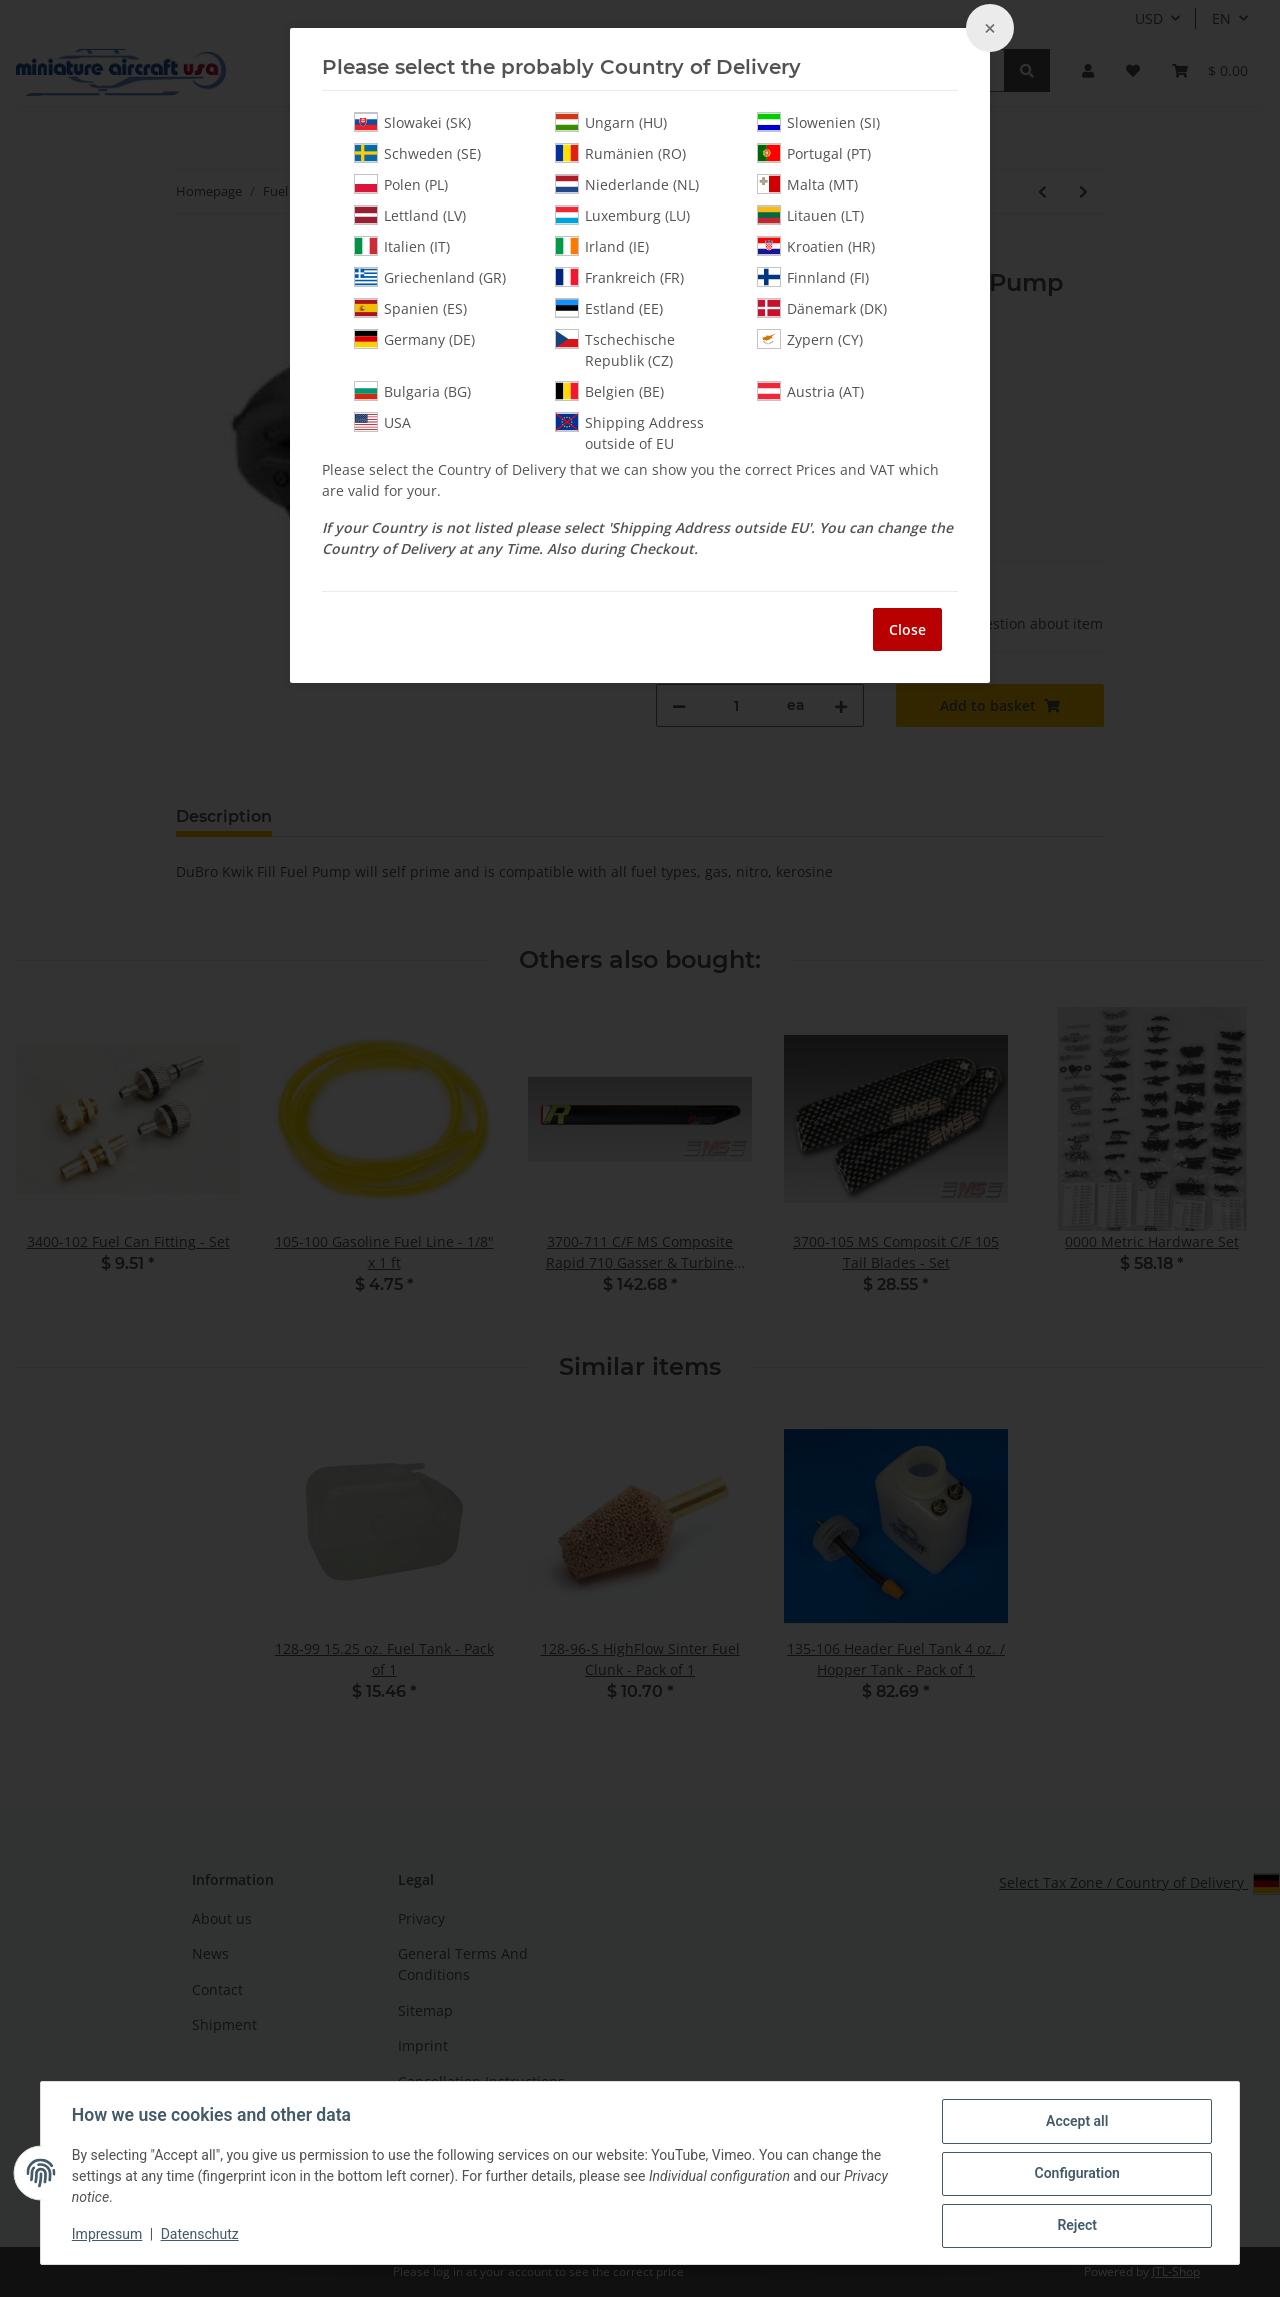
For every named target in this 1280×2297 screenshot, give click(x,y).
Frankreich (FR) (619, 277)
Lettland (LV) (410, 215)
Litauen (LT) (810, 215)
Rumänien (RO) (620, 153)
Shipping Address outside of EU (629, 432)
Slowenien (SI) (818, 122)
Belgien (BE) (609, 391)
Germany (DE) (414, 339)
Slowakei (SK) (412, 122)
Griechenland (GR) (430, 277)
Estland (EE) (609, 308)
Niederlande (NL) (627, 184)
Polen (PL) (401, 184)
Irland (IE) (602, 246)
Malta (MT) (807, 184)
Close (907, 629)
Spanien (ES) (410, 308)
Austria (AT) (810, 391)
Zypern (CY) (810, 339)
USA (382, 422)
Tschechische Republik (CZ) (615, 349)
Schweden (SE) (417, 153)
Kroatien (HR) (816, 246)
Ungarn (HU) (611, 122)
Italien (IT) (402, 246)
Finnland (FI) (813, 277)
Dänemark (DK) (822, 308)
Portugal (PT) (814, 153)
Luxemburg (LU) (622, 215)
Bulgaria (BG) (412, 391)
